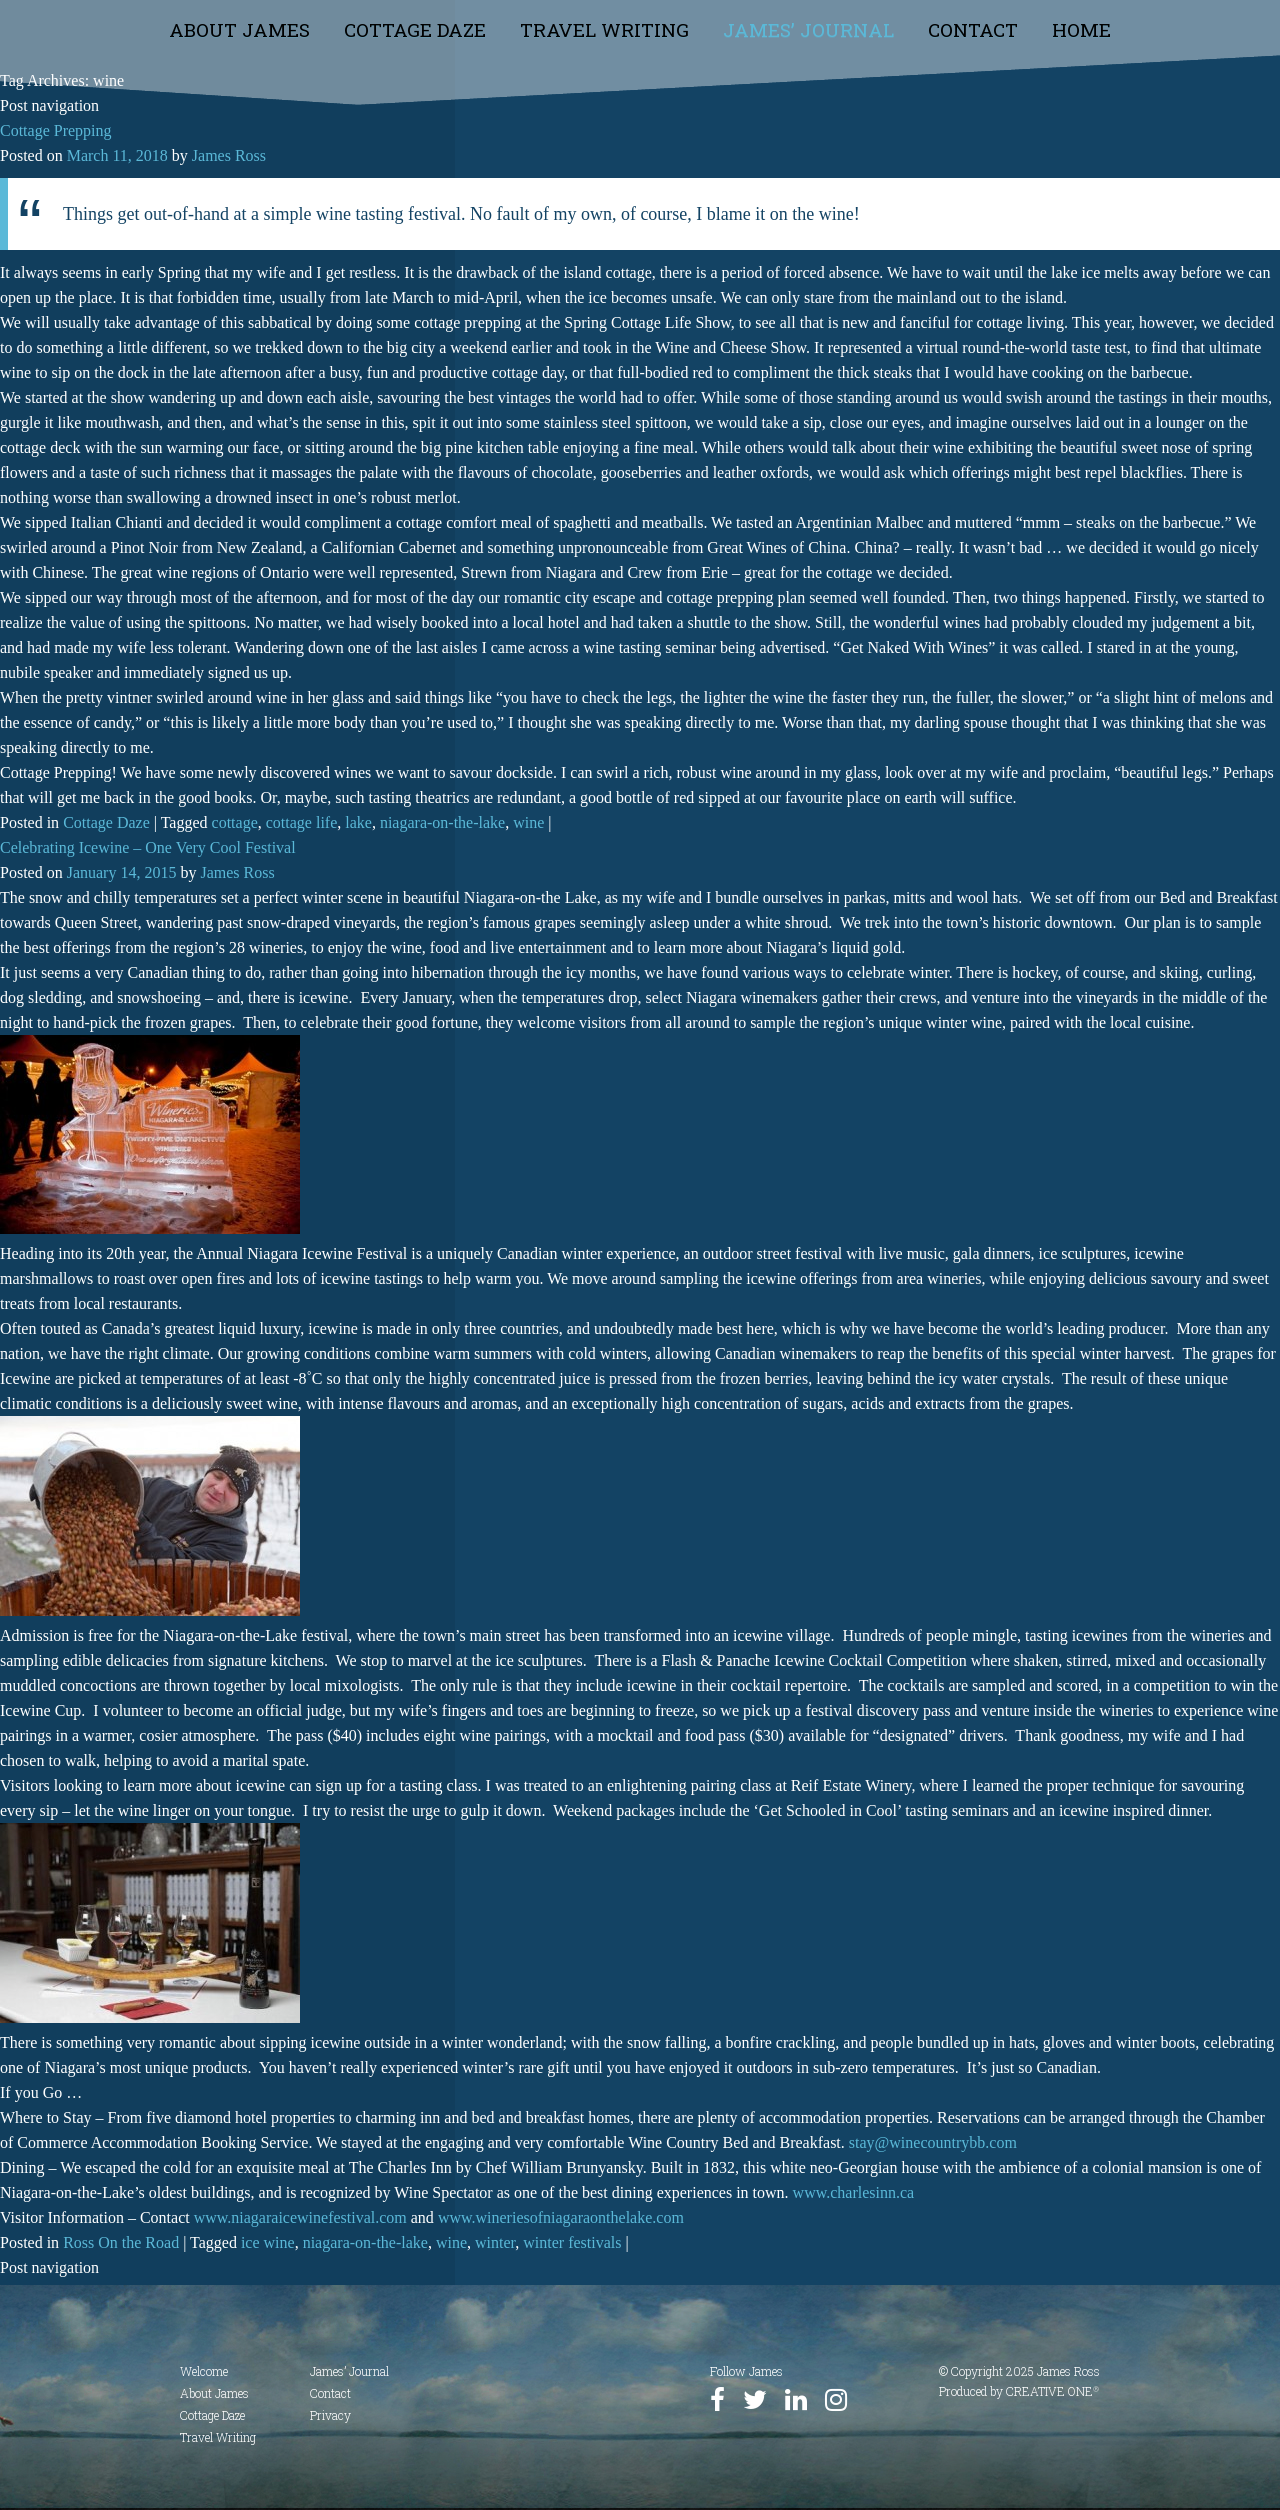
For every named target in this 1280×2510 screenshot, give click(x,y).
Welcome (204, 2371)
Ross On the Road (121, 2242)
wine (528, 822)
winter (495, 2242)
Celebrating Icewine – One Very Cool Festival (148, 847)
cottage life (302, 822)
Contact (973, 29)
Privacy (330, 2415)
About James (239, 29)
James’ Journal (808, 29)
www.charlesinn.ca (854, 2192)
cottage (235, 822)
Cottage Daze (415, 29)
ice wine (268, 2242)
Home (1081, 29)
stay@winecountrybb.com (933, 2142)
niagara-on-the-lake (442, 822)
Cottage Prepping (56, 130)
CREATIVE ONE (1052, 2391)
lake (358, 822)
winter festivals (572, 2242)
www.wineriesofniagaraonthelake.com (561, 2217)
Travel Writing (604, 29)
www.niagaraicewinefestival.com (300, 2217)
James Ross (229, 155)
